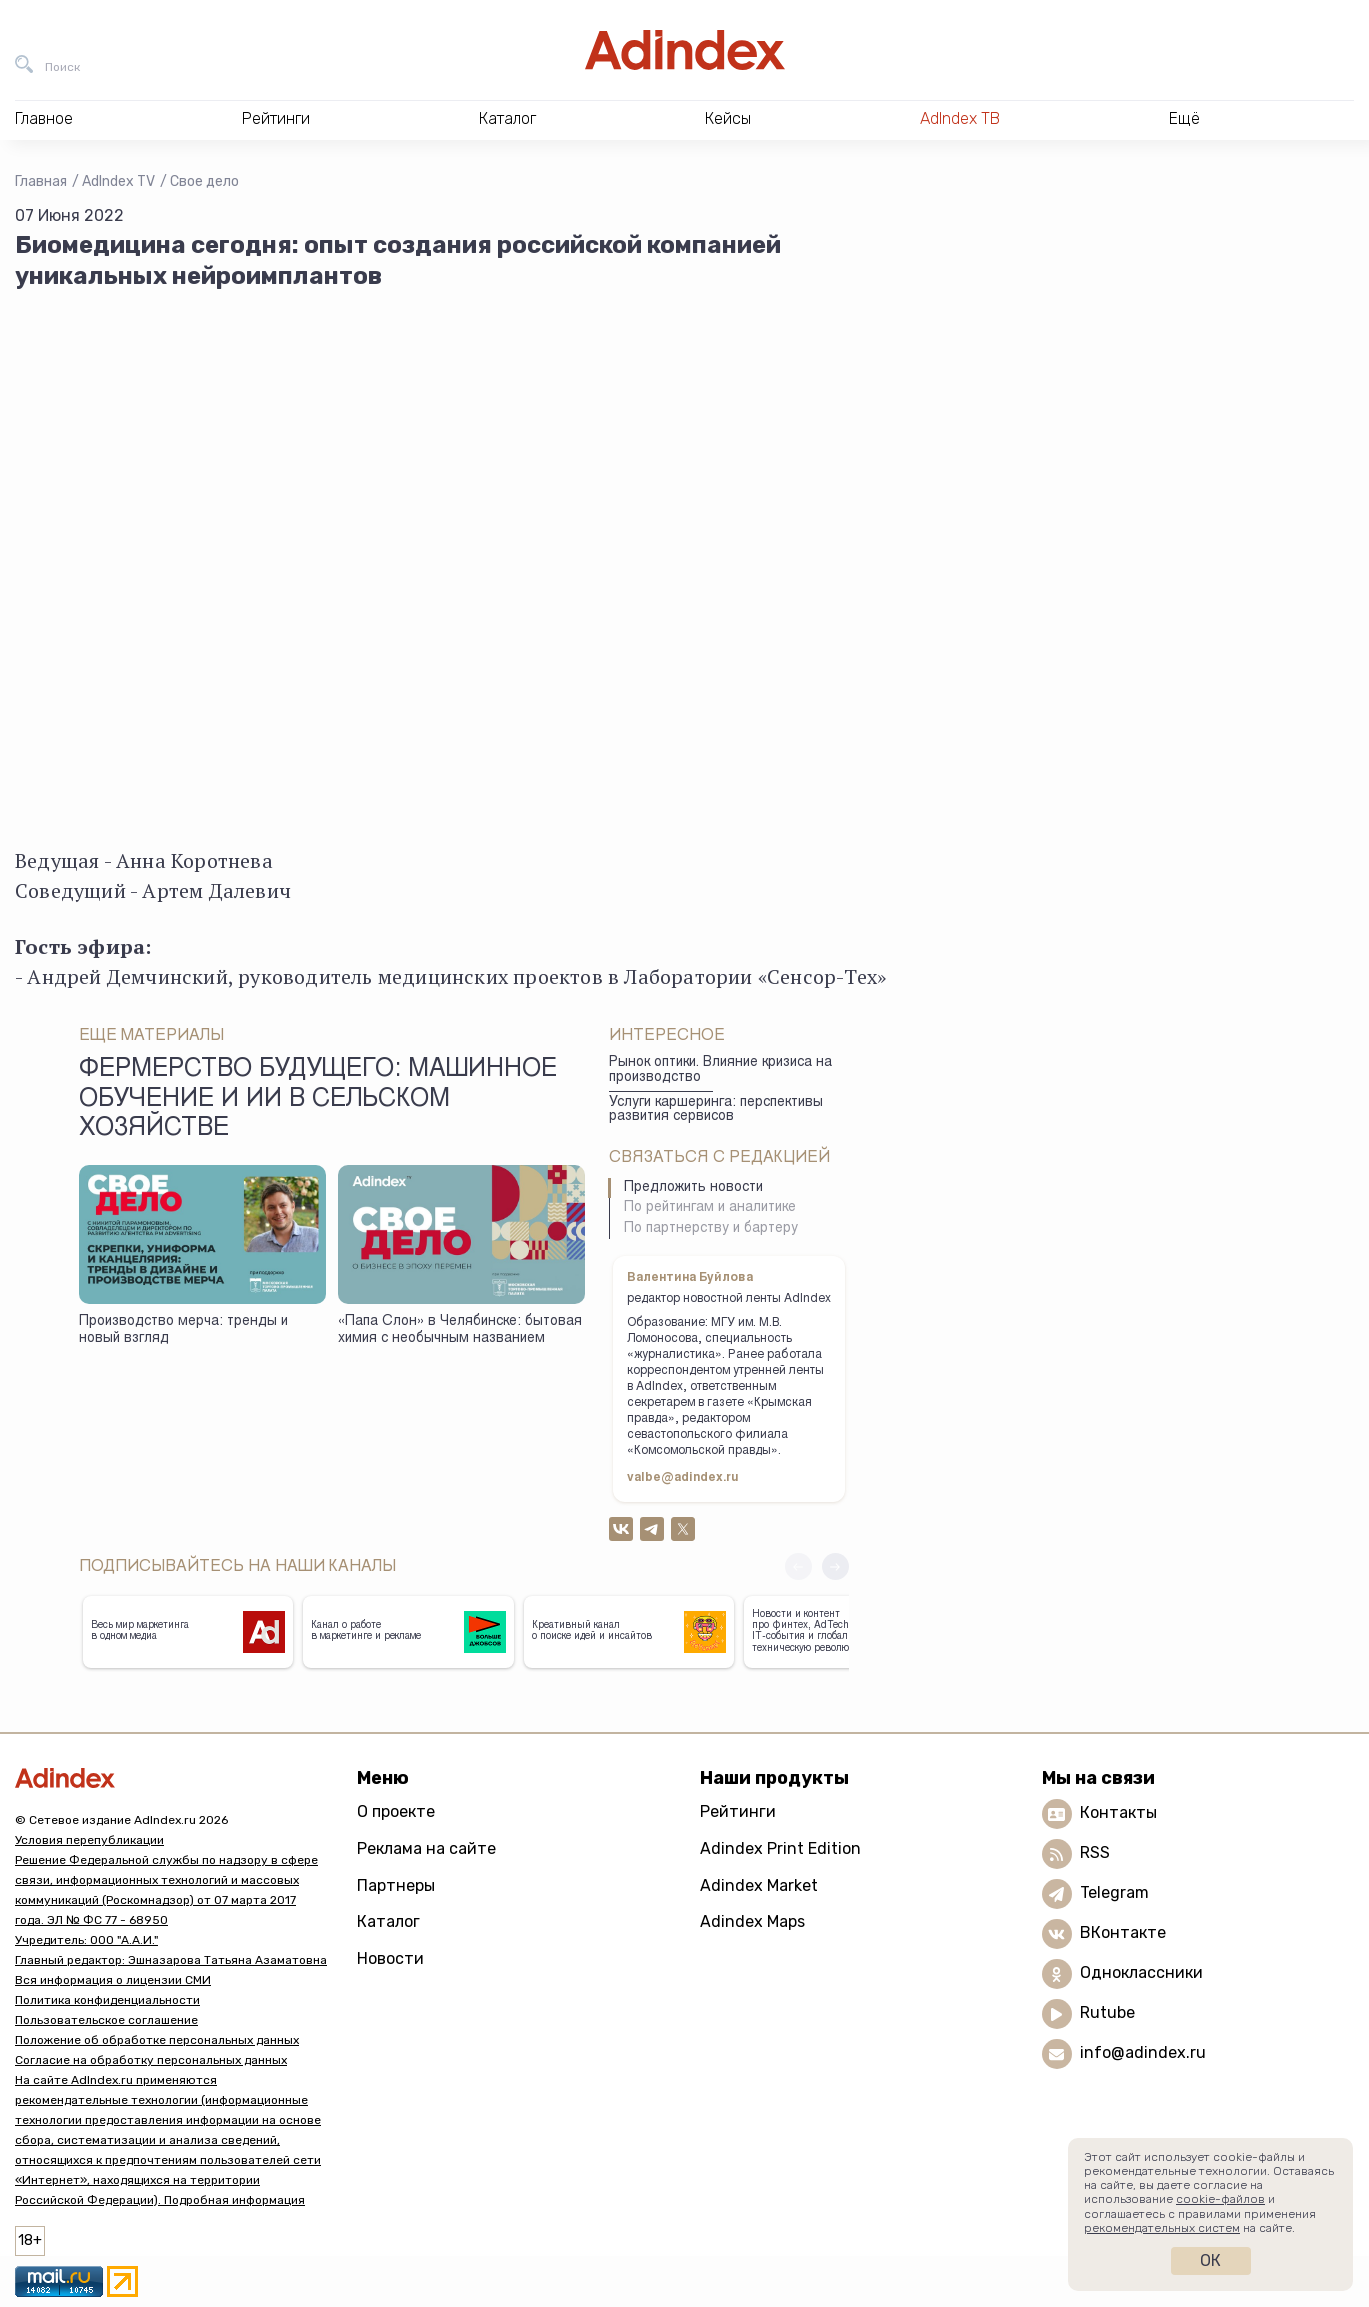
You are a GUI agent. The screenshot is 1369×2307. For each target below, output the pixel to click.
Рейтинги (738, 1811)
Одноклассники (1141, 1972)
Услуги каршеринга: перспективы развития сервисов (716, 1110)
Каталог (388, 1921)
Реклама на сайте (426, 1848)
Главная (41, 181)
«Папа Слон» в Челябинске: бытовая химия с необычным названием (460, 1330)
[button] (835, 1566)
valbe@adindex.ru (683, 1478)
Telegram (1114, 1892)
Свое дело (204, 181)
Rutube (1107, 2012)
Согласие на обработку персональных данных (151, 2060)
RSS (1095, 1852)
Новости (390, 1958)
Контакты (1118, 1812)
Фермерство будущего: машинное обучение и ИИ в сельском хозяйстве (318, 1100)
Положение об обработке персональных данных (157, 2040)
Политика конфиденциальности (107, 2000)
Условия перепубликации (89, 1840)
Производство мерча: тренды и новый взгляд (183, 1330)
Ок (1210, 2260)
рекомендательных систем (1162, 2228)
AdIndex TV (118, 181)
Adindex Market (759, 1885)
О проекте (396, 1811)
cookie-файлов (1220, 2199)
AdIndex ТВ (960, 118)
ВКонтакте (1123, 1932)
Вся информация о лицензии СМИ (113, 1980)
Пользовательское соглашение (106, 2020)
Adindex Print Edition (780, 1848)
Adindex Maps (752, 1921)
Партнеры (396, 1885)
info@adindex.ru (1143, 2052)
